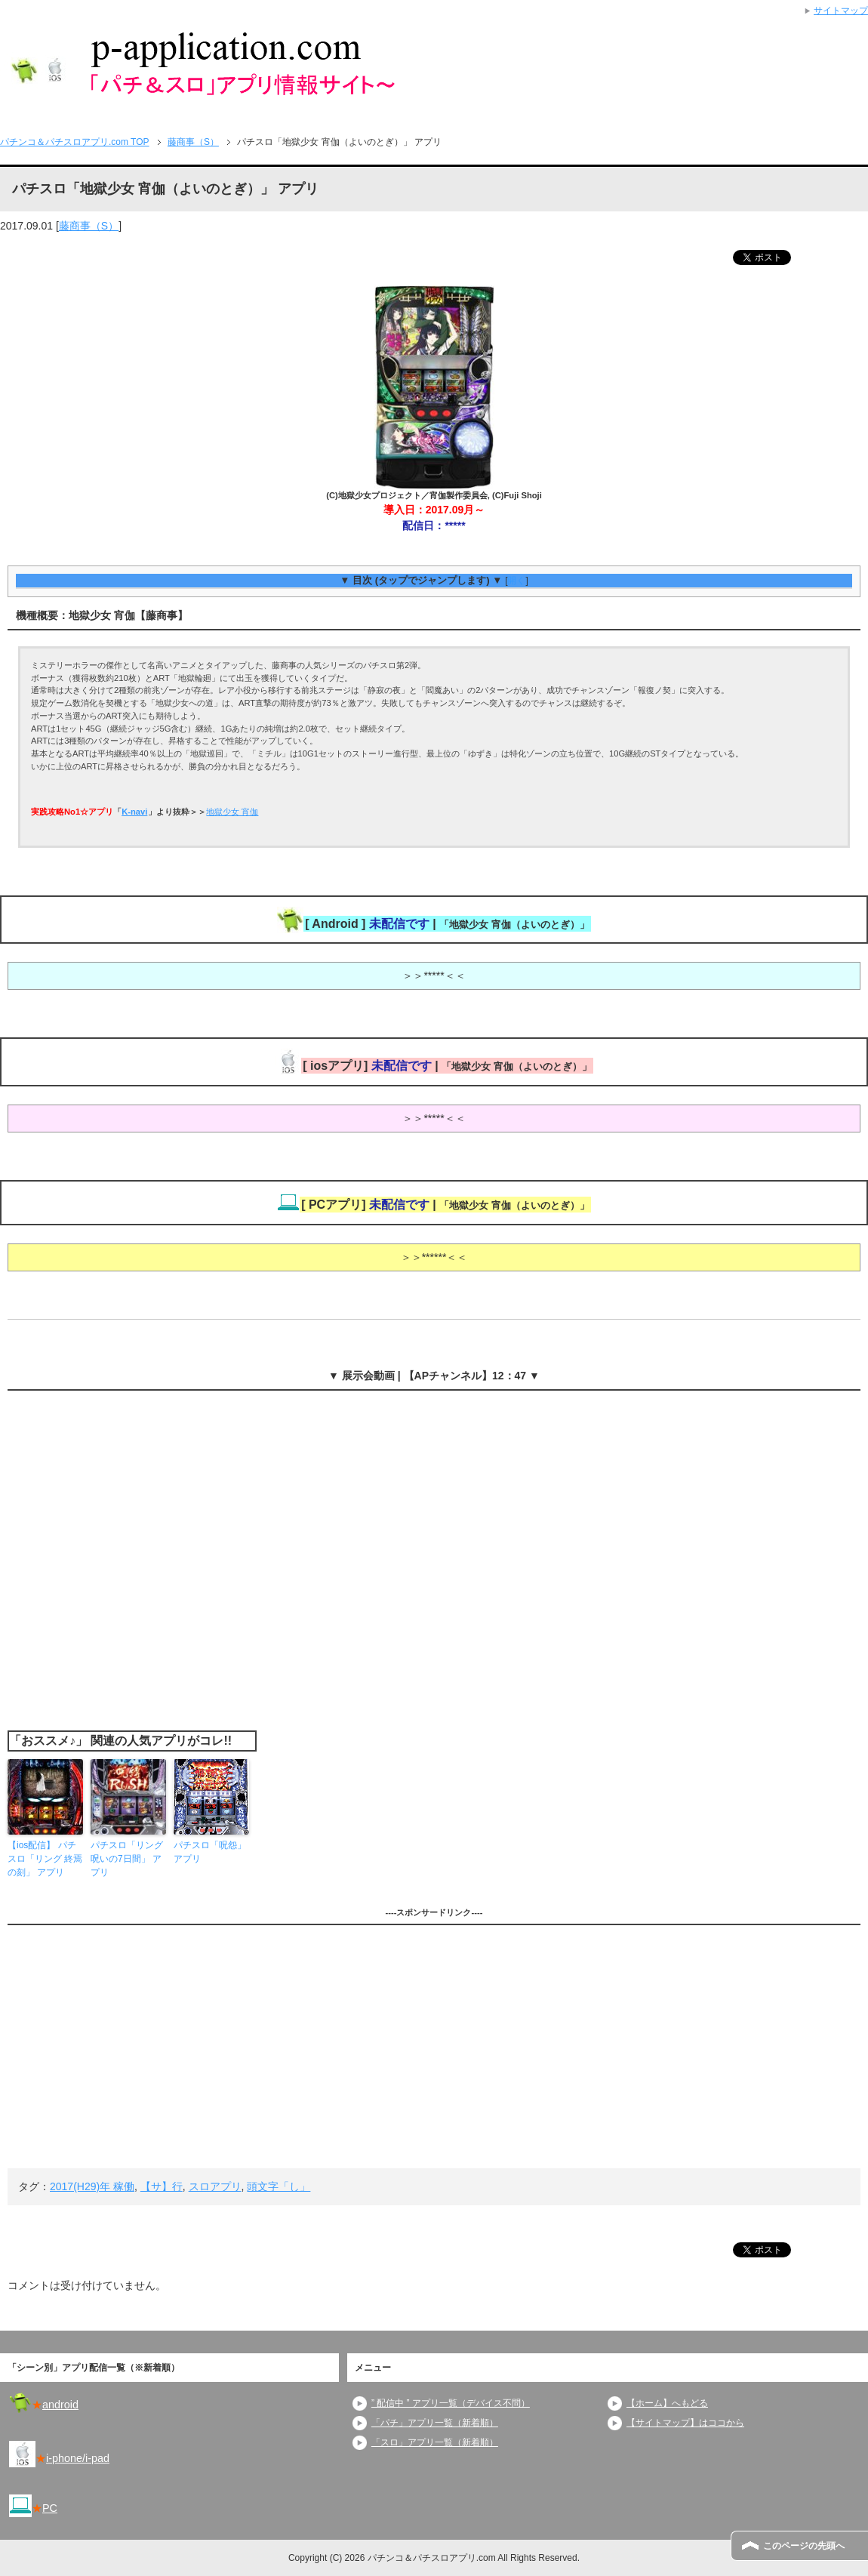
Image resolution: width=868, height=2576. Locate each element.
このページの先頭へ (804, 2546)
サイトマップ (841, 10)
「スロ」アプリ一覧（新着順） (434, 2442)
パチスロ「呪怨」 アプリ (210, 1852)
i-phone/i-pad (77, 2458)
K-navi (135, 811)
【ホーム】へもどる (667, 2403)
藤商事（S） (89, 226)
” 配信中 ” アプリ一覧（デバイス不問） (450, 2403)
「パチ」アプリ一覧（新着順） (434, 2422)
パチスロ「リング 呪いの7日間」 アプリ (127, 1859)
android (60, 2405)
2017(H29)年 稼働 (92, 2186)
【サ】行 (161, 2186)
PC (49, 2508)
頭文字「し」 (278, 2186)
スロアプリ (215, 2186)
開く (516, 580)
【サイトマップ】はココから (685, 2422)
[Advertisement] (434, 2046)
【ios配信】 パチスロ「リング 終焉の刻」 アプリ (45, 1859)
